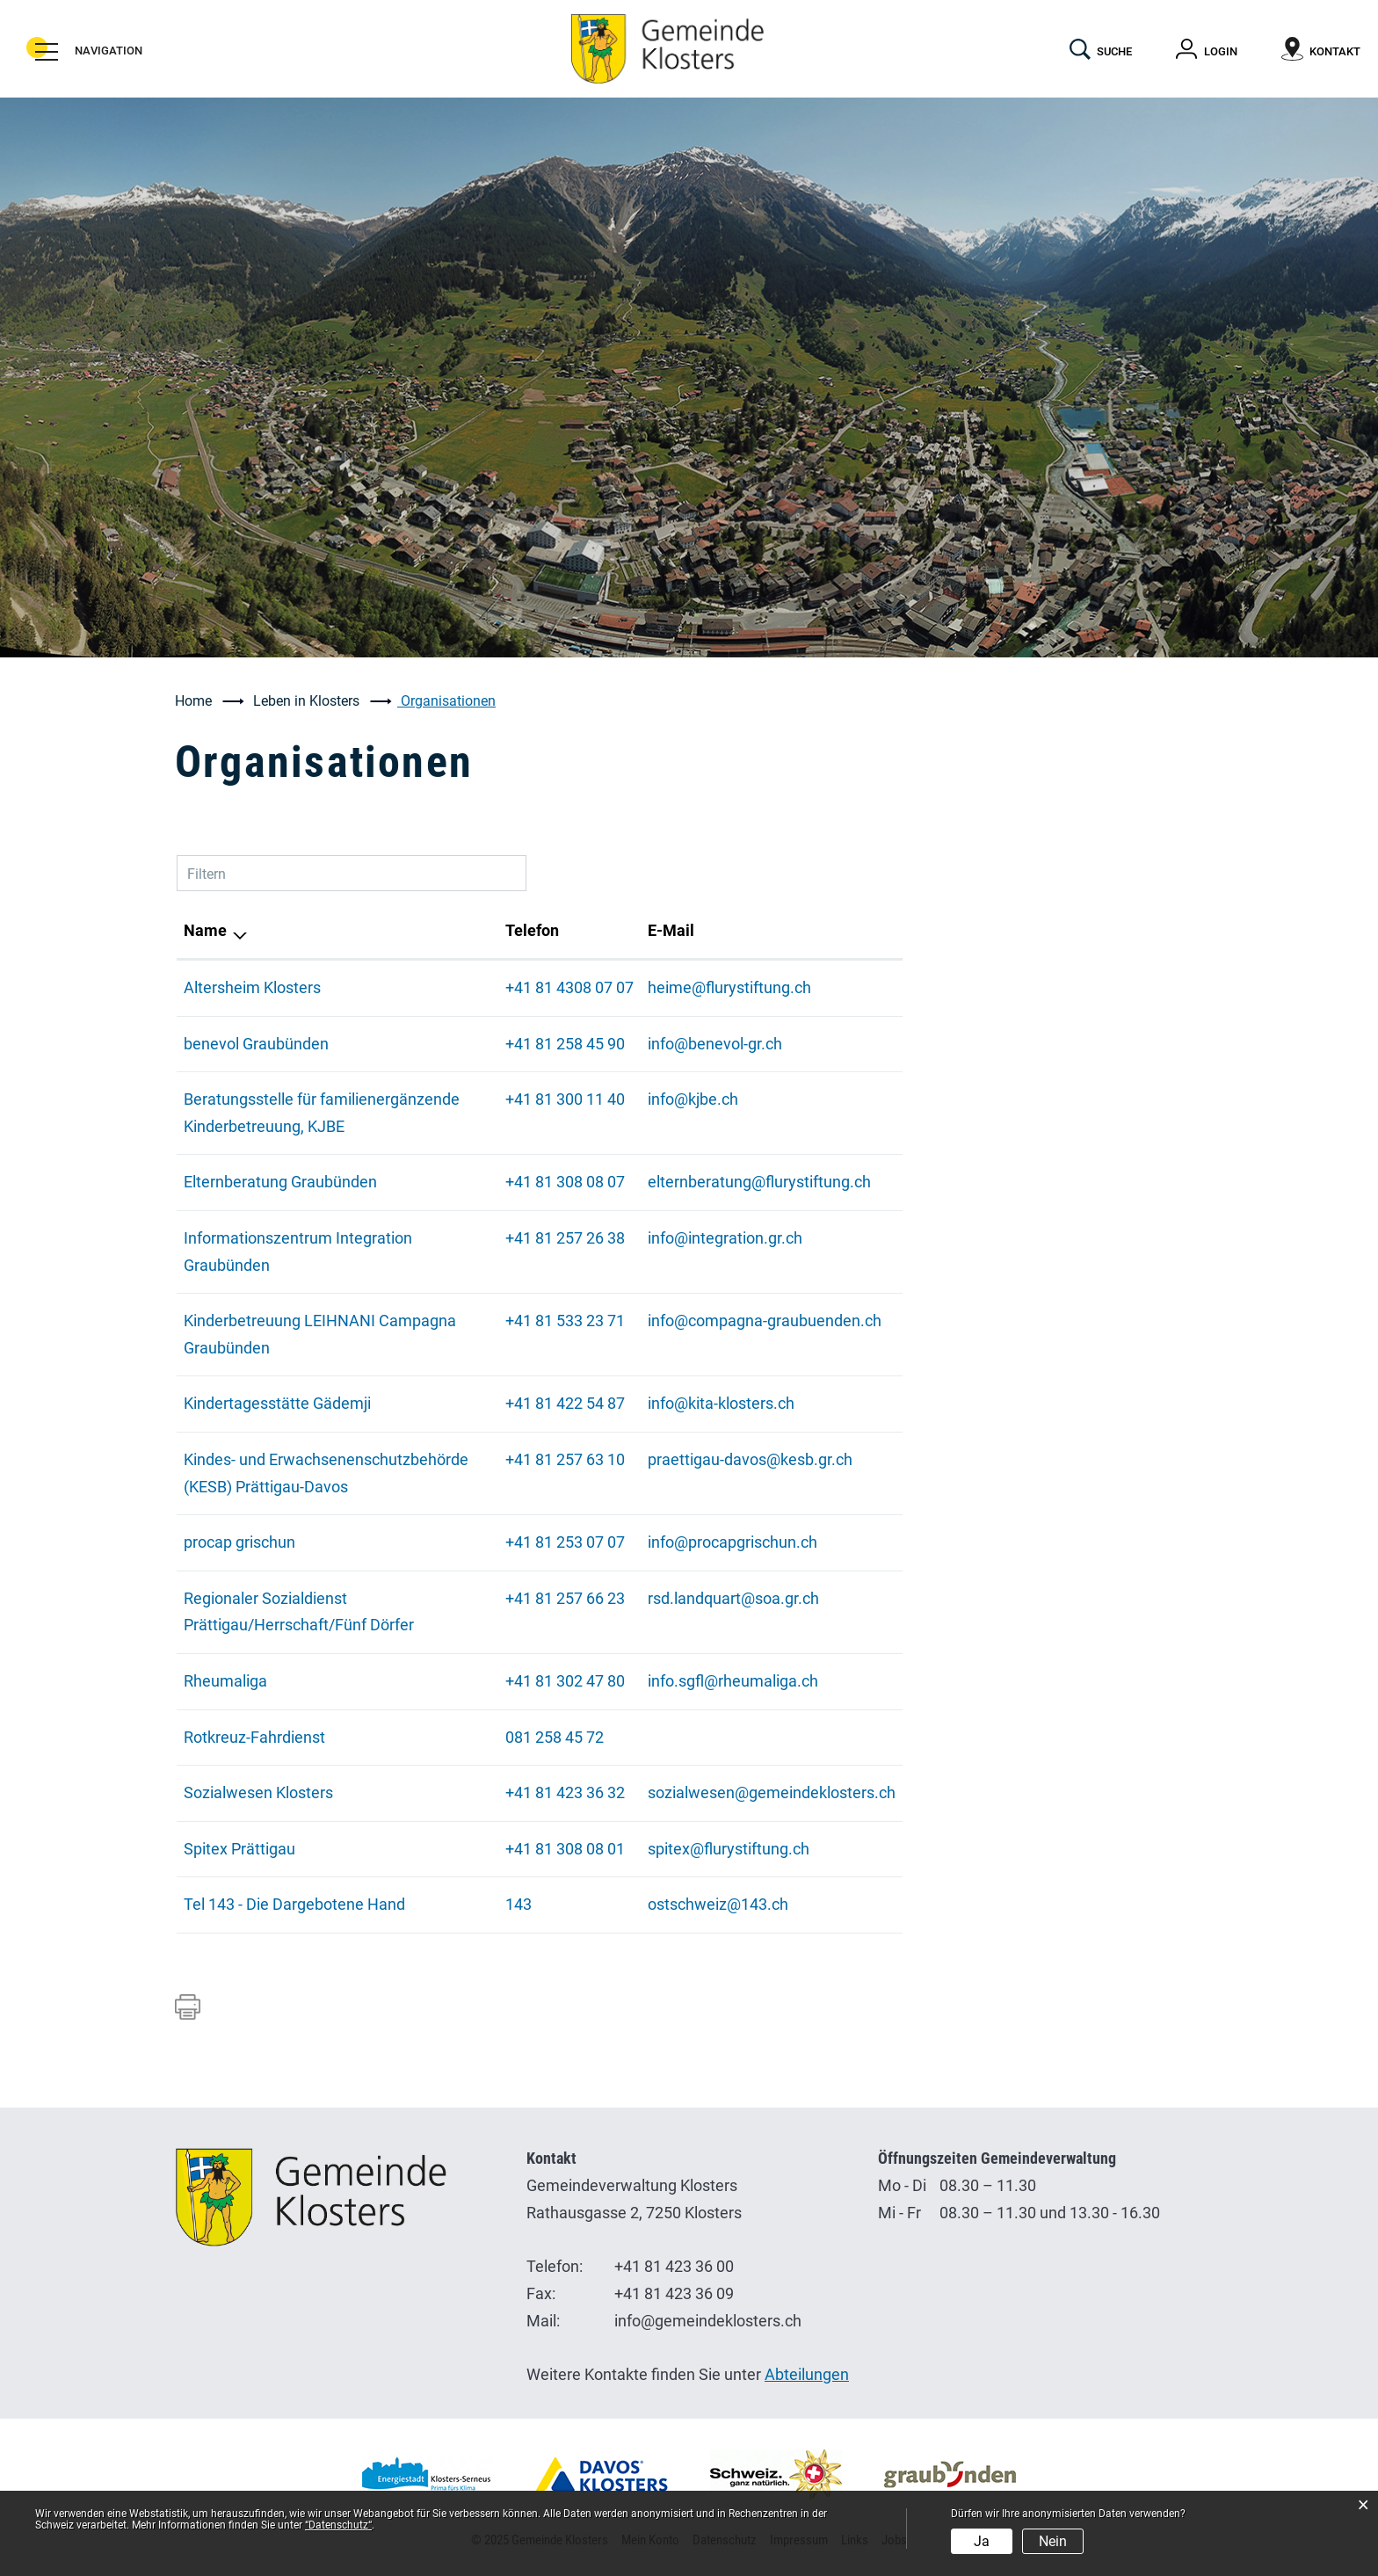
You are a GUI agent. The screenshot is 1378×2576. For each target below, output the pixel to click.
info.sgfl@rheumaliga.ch (733, 1681)
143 (518, 1904)
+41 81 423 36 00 (674, 2266)
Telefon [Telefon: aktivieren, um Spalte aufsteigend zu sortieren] (532, 930)
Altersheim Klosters (252, 987)
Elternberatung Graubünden (280, 1181)
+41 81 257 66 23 (565, 1598)
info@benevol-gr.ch (715, 1043)
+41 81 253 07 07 (565, 1542)
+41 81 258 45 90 (565, 1043)
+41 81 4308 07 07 (569, 987)
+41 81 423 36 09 (674, 2293)
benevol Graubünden (256, 1043)
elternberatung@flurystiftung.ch (759, 1181)
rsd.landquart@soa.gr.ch (733, 1598)
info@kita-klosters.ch (721, 1403)
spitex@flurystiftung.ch (728, 1848)
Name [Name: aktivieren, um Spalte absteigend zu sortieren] (205, 930)
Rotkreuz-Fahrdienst (254, 1737)
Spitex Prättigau (239, 1848)
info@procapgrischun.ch (732, 1542)
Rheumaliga (225, 1681)
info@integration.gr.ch (725, 1238)
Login (1220, 51)
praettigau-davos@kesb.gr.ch (750, 1459)
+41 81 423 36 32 (565, 1792)
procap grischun (239, 1542)
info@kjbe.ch (693, 1099)
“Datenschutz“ (338, 2525)
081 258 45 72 (554, 1737)
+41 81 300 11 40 (565, 1099)
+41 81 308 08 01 (565, 1848)
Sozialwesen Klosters (258, 1792)
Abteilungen (807, 2374)
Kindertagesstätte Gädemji (277, 1403)
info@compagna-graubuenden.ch (764, 1320)
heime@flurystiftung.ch (729, 987)
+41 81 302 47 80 (565, 1681)
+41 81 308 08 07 (565, 1181)
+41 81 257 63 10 (565, 1459)
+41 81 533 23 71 (565, 1320)
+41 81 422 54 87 (565, 1403)
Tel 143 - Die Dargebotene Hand (294, 1904)
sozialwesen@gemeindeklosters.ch (772, 1792)
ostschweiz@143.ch (718, 1904)
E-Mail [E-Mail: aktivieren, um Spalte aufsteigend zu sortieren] (671, 930)
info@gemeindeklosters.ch (707, 2320)
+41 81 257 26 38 (565, 1238)
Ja (982, 2541)
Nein (1053, 2541)
